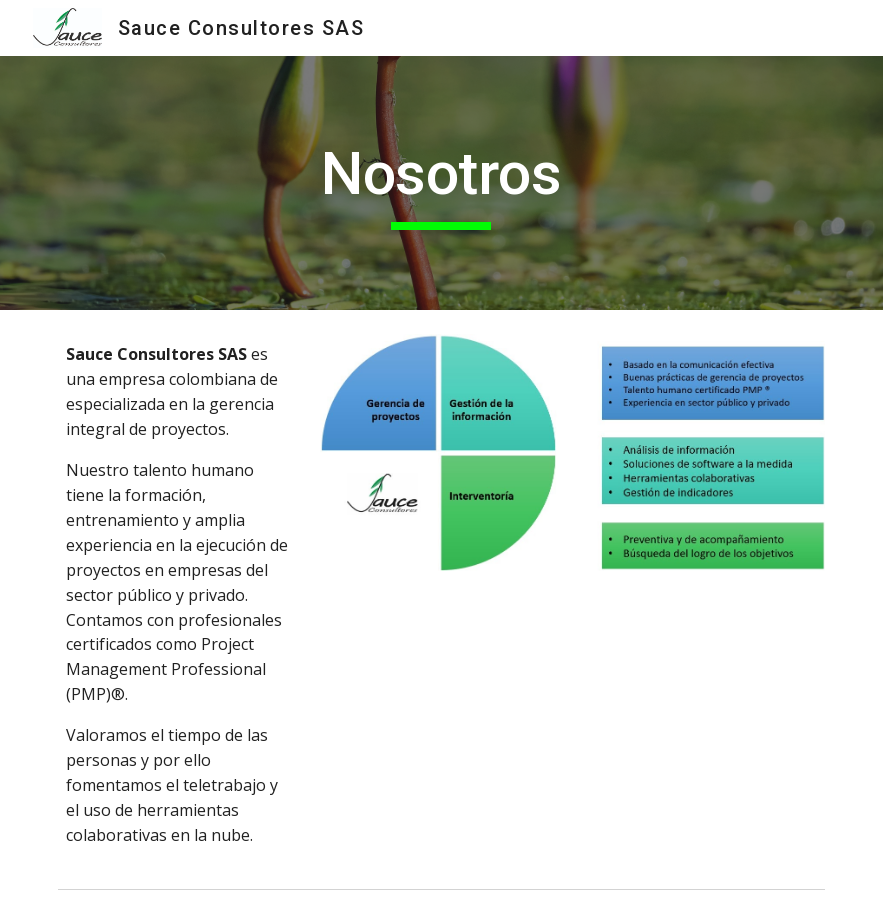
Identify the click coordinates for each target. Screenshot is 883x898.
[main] (441, 183)
